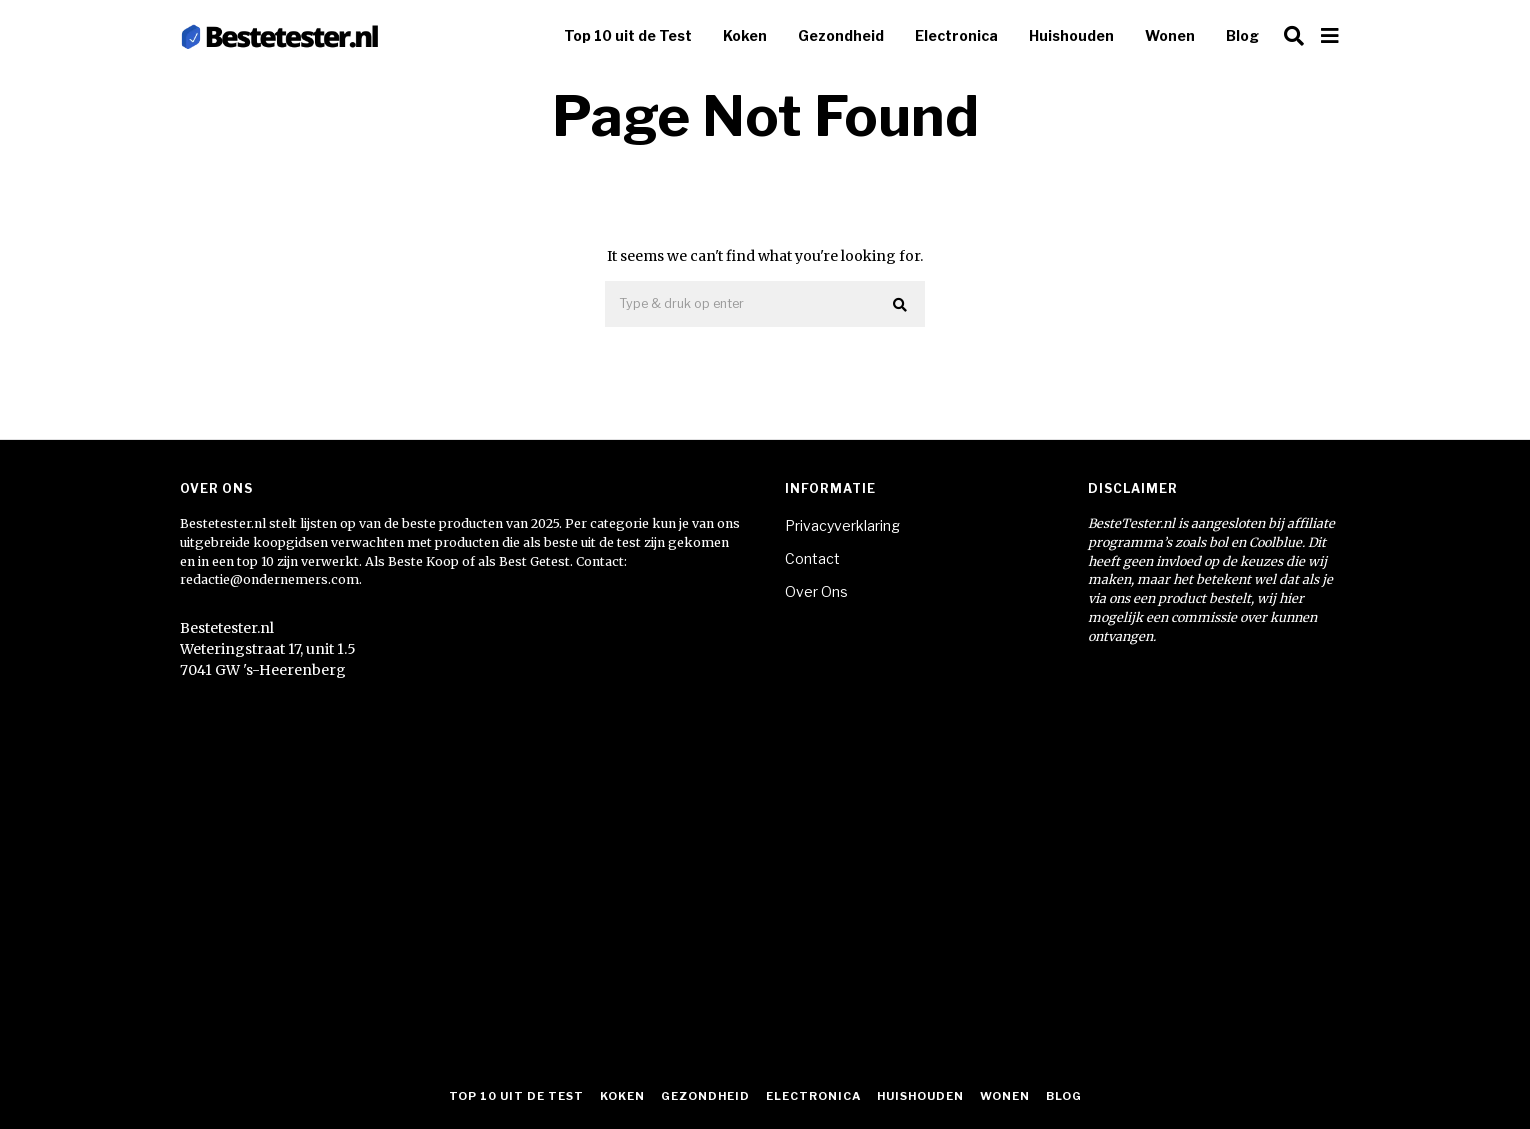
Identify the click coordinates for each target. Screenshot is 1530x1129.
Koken (745, 35)
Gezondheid (841, 35)
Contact (812, 558)
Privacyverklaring (842, 525)
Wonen (1170, 35)
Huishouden (1071, 35)
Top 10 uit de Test (628, 35)
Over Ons (816, 591)
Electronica (956, 35)
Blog (1242, 35)
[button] (901, 305)
